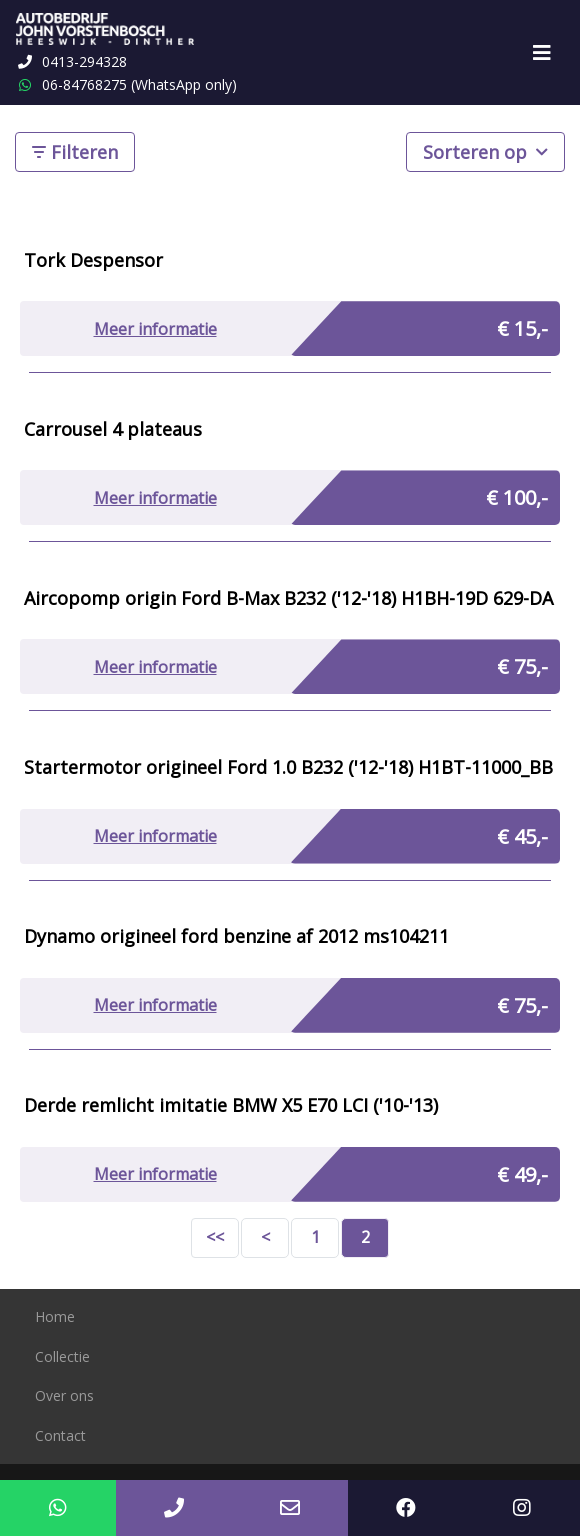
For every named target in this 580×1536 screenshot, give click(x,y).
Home (55, 1316)
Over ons (64, 1395)
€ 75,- (522, 666)
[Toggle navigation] (542, 53)
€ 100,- (517, 497)
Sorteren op (485, 151)
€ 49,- (522, 1174)
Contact (60, 1435)
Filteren (75, 152)
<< (215, 1237)
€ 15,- (522, 328)
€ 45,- (522, 836)
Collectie (62, 1356)
